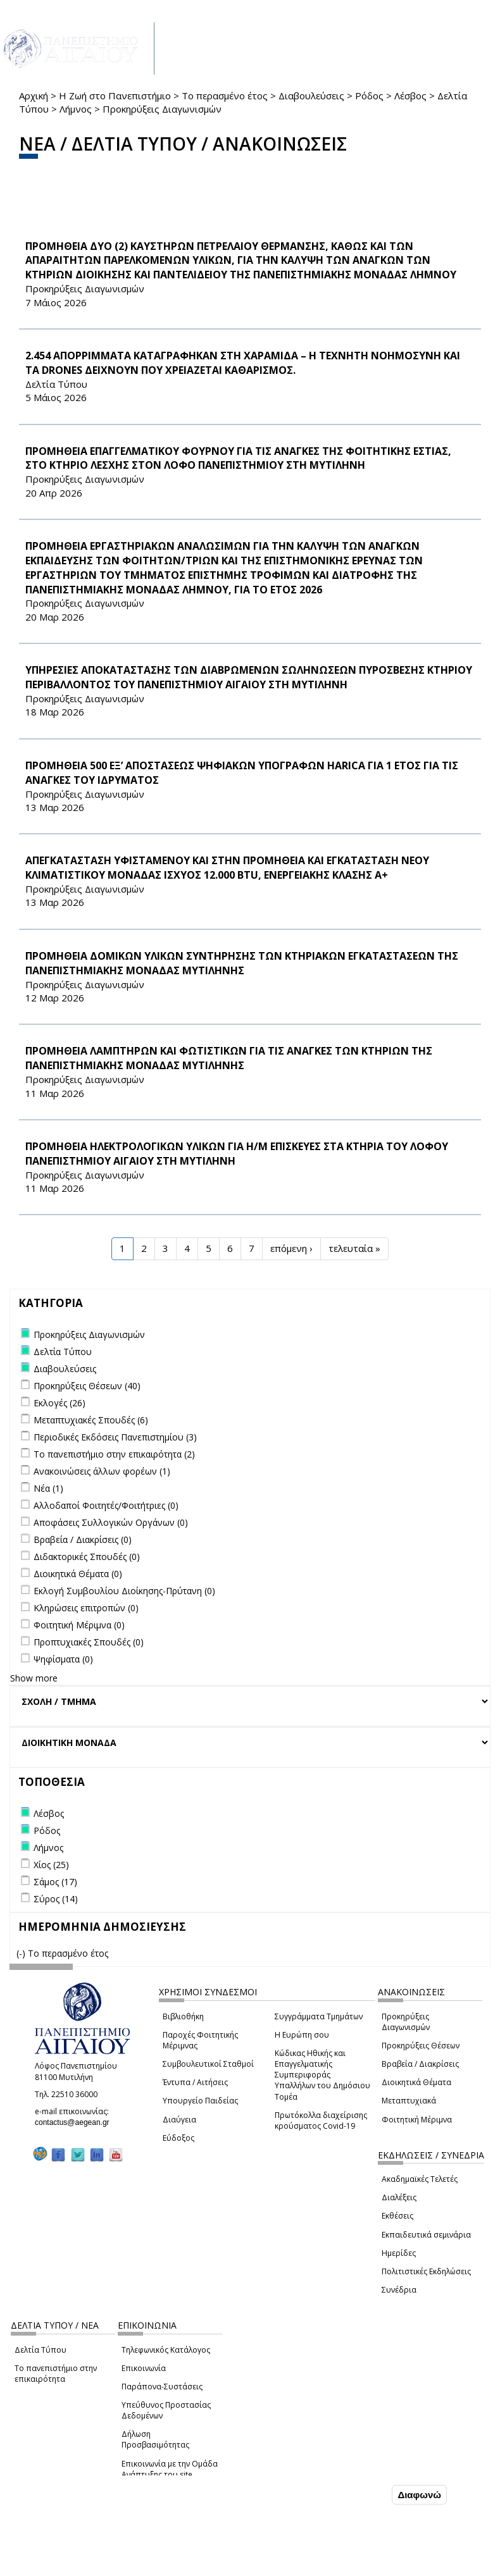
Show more (34, 1678)
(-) (22, 1953)
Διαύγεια (179, 2119)
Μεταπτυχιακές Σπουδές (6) (91, 1420)
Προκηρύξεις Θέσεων (420, 2045)
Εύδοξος (178, 2138)
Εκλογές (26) (59, 1403)
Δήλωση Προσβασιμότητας (155, 2439)
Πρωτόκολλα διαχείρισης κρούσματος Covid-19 (321, 2120)
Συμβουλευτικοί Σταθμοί (208, 2064)
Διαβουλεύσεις (311, 95)
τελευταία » (354, 1248)
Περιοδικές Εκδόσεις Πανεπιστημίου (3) (115, 1437)
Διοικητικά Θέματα (416, 2082)
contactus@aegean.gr (76, 2122)
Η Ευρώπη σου (302, 2034)
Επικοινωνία (144, 2368)
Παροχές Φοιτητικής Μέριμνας (200, 2040)
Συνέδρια (399, 2289)
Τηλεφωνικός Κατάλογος (166, 2349)
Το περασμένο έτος (225, 95)
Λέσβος (410, 95)
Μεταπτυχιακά (409, 2100)
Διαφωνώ (419, 2494)
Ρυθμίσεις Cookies (95, 2565)
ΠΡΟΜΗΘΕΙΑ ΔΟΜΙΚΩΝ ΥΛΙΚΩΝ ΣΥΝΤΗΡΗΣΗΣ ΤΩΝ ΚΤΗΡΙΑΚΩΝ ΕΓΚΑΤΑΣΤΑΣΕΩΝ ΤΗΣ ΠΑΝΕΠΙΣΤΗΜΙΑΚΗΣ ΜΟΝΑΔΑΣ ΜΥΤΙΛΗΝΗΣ (241, 963)
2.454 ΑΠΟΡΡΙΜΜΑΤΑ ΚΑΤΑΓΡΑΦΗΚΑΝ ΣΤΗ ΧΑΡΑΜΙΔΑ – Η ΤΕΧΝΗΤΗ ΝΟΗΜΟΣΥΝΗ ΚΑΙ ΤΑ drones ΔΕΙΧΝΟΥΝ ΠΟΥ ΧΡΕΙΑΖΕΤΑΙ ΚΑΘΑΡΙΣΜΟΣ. (242, 363)
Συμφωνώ (362, 2494)
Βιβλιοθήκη (183, 2016)
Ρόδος (369, 95)
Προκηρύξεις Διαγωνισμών (406, 2022)
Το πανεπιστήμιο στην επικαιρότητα (56, 2373)
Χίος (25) (51, 1865)
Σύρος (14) (56, 1899)
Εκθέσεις (397, 2215)
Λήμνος (75, 108)
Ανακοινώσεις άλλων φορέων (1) (102, 1471)
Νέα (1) (48, 1488)
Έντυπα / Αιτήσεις (195, 2082)
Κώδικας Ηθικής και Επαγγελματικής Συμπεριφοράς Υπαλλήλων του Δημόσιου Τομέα (322, 2075)
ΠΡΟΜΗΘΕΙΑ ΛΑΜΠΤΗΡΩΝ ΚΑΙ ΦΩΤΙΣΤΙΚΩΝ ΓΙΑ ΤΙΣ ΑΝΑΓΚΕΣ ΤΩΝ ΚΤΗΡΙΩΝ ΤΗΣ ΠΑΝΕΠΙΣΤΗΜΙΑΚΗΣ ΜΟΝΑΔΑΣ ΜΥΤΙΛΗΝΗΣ (228, 1058)
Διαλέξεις (399, 2197)
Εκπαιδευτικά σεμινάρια (426, 2234)
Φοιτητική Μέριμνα (417, 2119)
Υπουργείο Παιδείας (200, 2100)
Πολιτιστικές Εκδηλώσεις (426, 2271)
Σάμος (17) (55, 1882)
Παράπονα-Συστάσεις (162, 2386)
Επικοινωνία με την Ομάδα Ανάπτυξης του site (170, 2469)
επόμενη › (291, 1248)
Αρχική (33, 95)
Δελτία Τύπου (40, 2349)
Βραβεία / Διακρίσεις (420, 2064)
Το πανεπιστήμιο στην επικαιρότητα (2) (114, 1454)
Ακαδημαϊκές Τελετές (420, 2179)
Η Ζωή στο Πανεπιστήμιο (115, 95)
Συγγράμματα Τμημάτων (319, 2016)
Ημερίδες (399, 2253)
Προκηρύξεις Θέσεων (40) (87, 1386)
